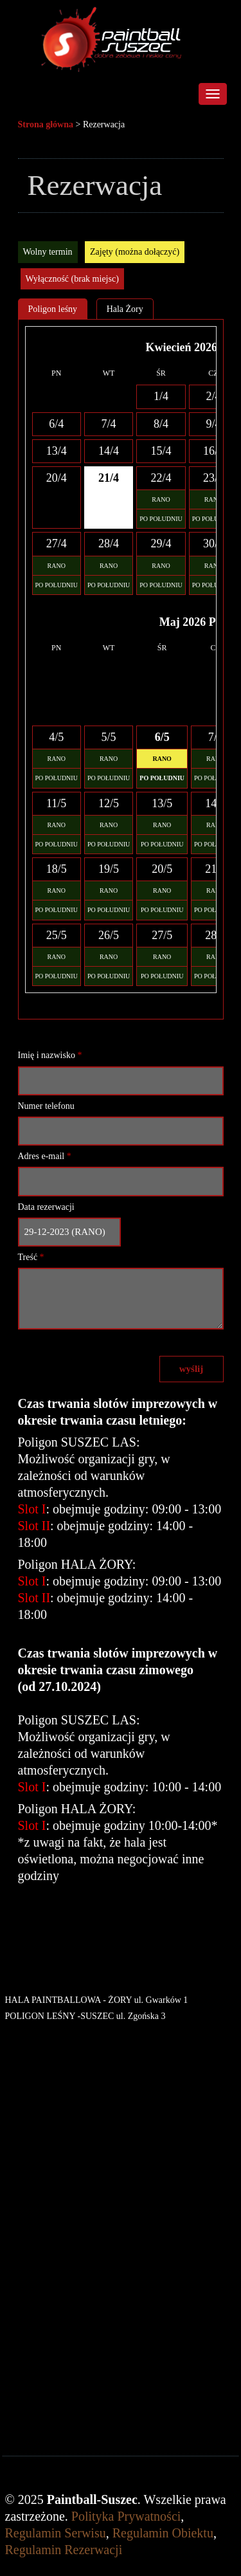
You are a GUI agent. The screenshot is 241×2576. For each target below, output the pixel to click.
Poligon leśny (53, 309)
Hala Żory (125, 309)
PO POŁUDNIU (160, 518)
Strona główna (45, 124)
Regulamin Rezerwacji (64, 2550)
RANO (161, 499)
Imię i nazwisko (50, 1055)
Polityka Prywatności (126, 2516)
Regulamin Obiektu (162, 2533)
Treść (31, 1257)
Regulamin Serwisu (55, 2533)
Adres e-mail (44, 1156)
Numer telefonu (46, 1106)
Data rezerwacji (46, 1207)
